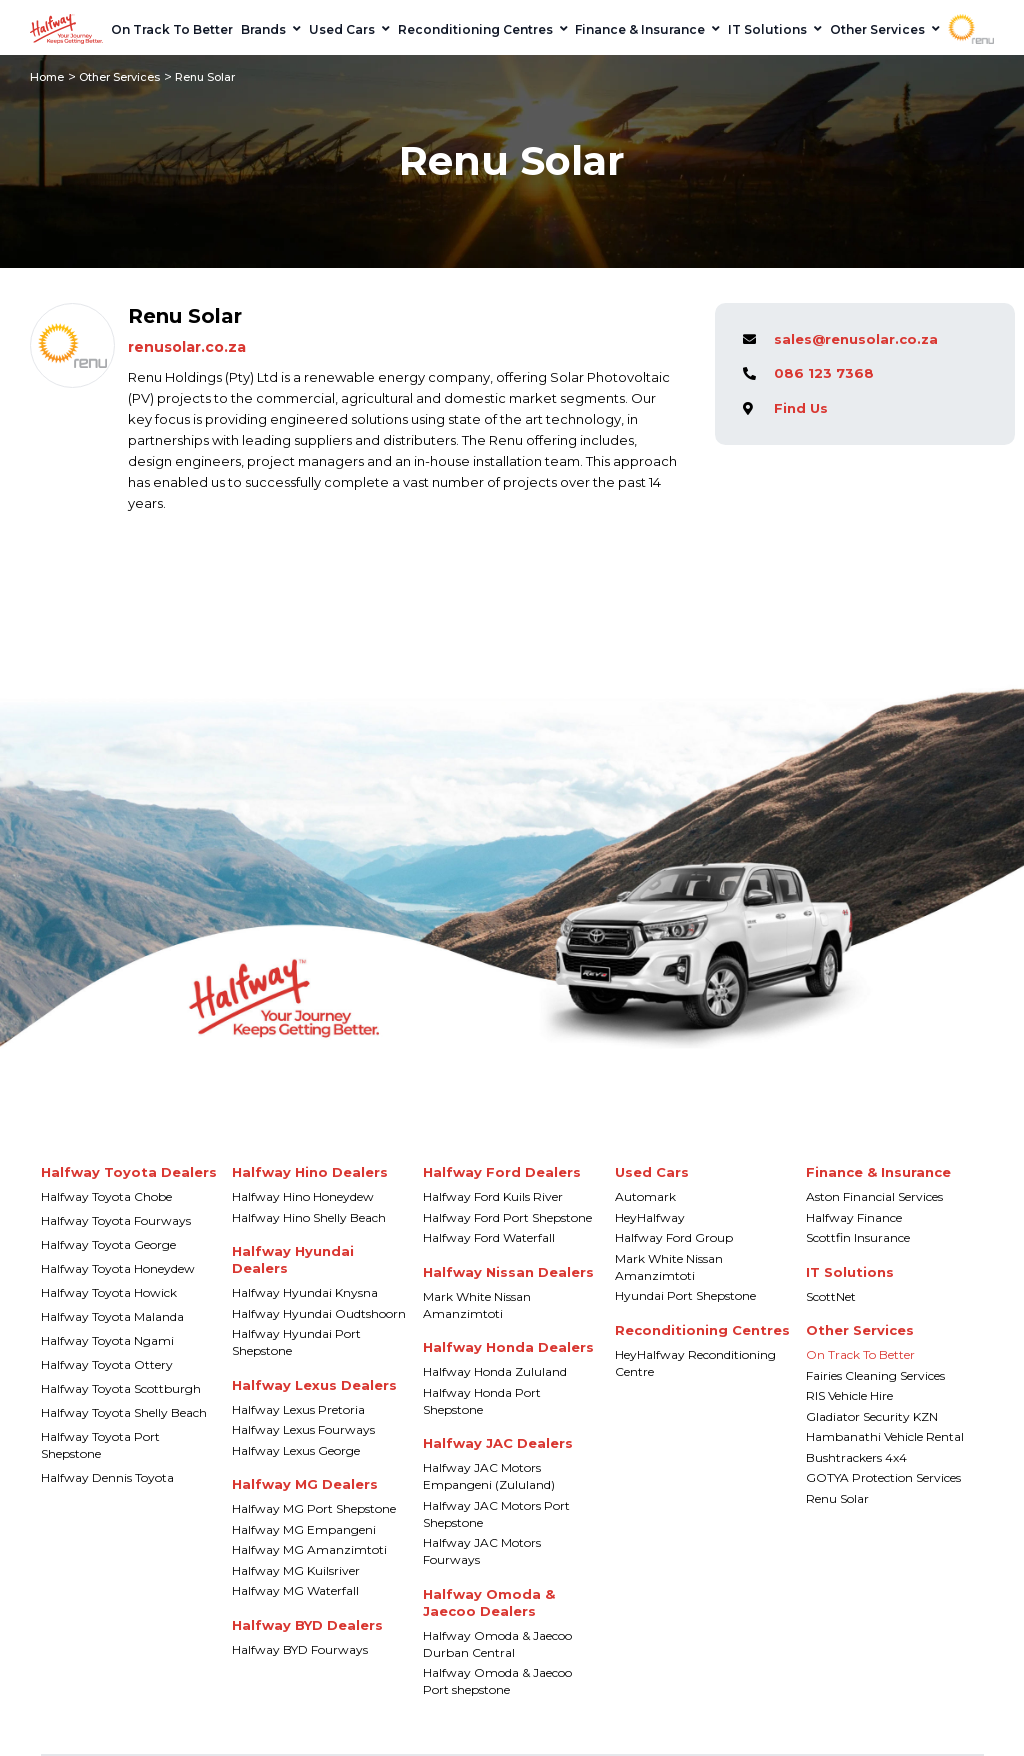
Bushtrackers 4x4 (856, 1457)
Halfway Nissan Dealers (508, 1272)
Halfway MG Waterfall (295, 1590)
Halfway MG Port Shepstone (314, 1508)
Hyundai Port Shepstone (685, 1295)
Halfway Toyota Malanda (112, 1316)
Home (47, 77)
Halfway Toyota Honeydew (118, 1268)
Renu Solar (837, 1498)
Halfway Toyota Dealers (129, 1172)
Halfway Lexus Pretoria (298, 1409)
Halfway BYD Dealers (307, 1625)
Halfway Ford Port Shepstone (507, 1217)
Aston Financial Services (874, 1196)
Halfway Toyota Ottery (107, 1364)
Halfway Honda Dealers (508, 1347)
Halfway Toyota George (108, 1244)
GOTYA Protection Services (883, 1477)
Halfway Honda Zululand (495, 1371)
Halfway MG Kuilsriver (296, 1570)
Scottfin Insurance (858, 1237)
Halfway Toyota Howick (109, 1292)
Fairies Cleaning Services (875, 1375)
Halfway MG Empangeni (304, 1529)
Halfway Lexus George (296, 1450)
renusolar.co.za (187, 347)
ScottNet (831, 1296)
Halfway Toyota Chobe (106, 1196)
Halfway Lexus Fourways (303, 1429)
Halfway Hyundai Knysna (305, 1292)
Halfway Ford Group (674, 1237)
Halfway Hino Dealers (310, 1172)
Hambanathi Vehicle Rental (885, 1436)
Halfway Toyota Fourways (116, 1220)
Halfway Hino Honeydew (303, 1196)
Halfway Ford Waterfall (489, 1237)
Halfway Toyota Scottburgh (121, 1388)
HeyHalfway (650, 1217)
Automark (645, 1196)
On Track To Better (860, 1354)
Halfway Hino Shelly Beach (309, 1217)
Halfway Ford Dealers (502, 1172)
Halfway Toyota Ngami (107, 1340)
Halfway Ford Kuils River (493, 1196)
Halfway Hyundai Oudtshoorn (319, 1313)
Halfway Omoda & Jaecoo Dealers (489, 1602)
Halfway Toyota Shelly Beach (124, 1412)
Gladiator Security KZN (872, 1416)
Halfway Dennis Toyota (107, 1477)
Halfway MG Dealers (305, 1484)
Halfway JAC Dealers (498, 1443)
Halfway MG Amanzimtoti (309, 1549)
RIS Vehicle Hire (849, 1395)
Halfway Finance (854, 1217)
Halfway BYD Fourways (300, 1649)
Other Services (119, 77)
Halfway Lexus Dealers (314, 1385)
